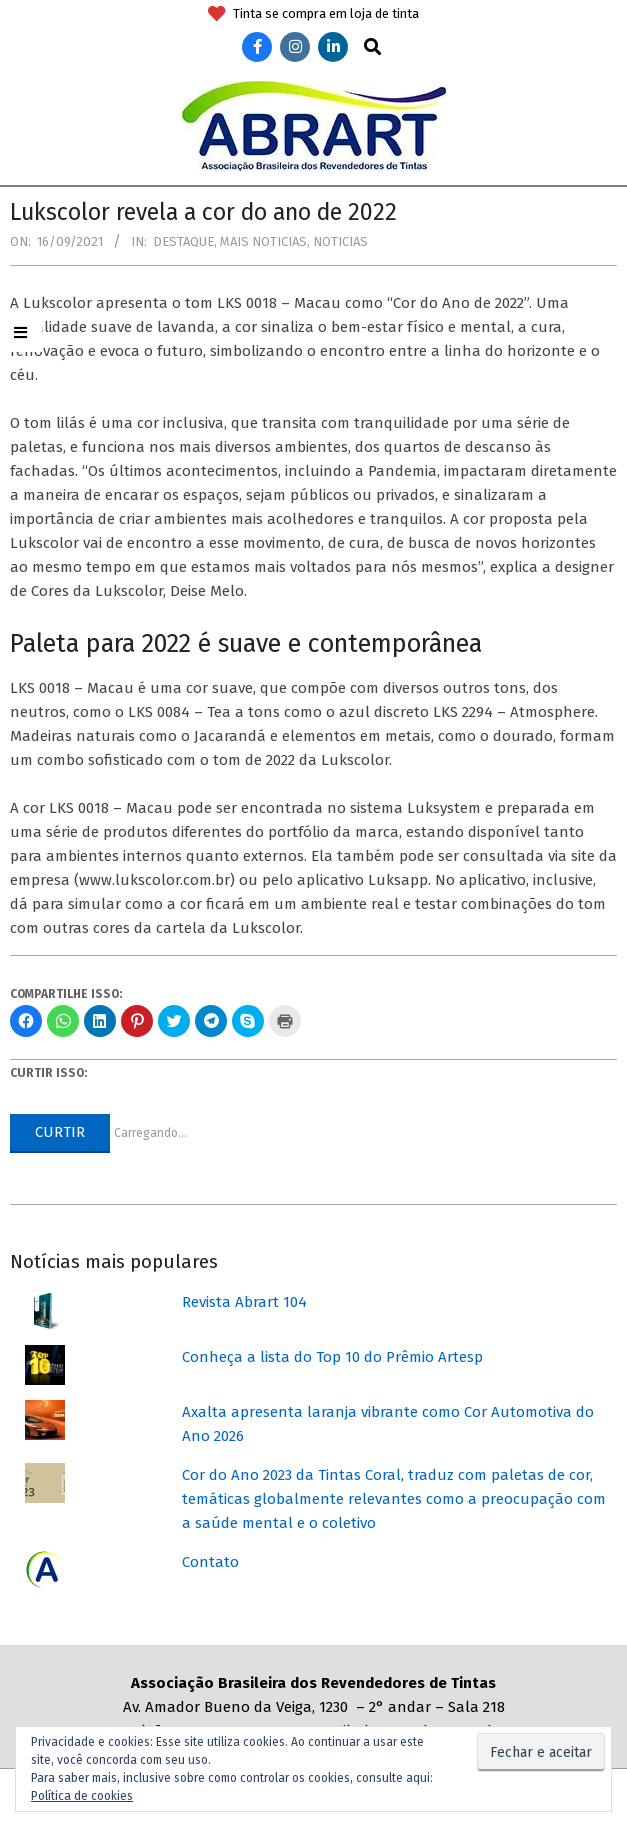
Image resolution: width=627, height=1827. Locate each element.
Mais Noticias (263, 241)
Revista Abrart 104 (244, 1302)
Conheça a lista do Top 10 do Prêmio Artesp (332, 1357)
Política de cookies (82, 1796)
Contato (210, 1562)
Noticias (340, 241)
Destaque (183, 241)
